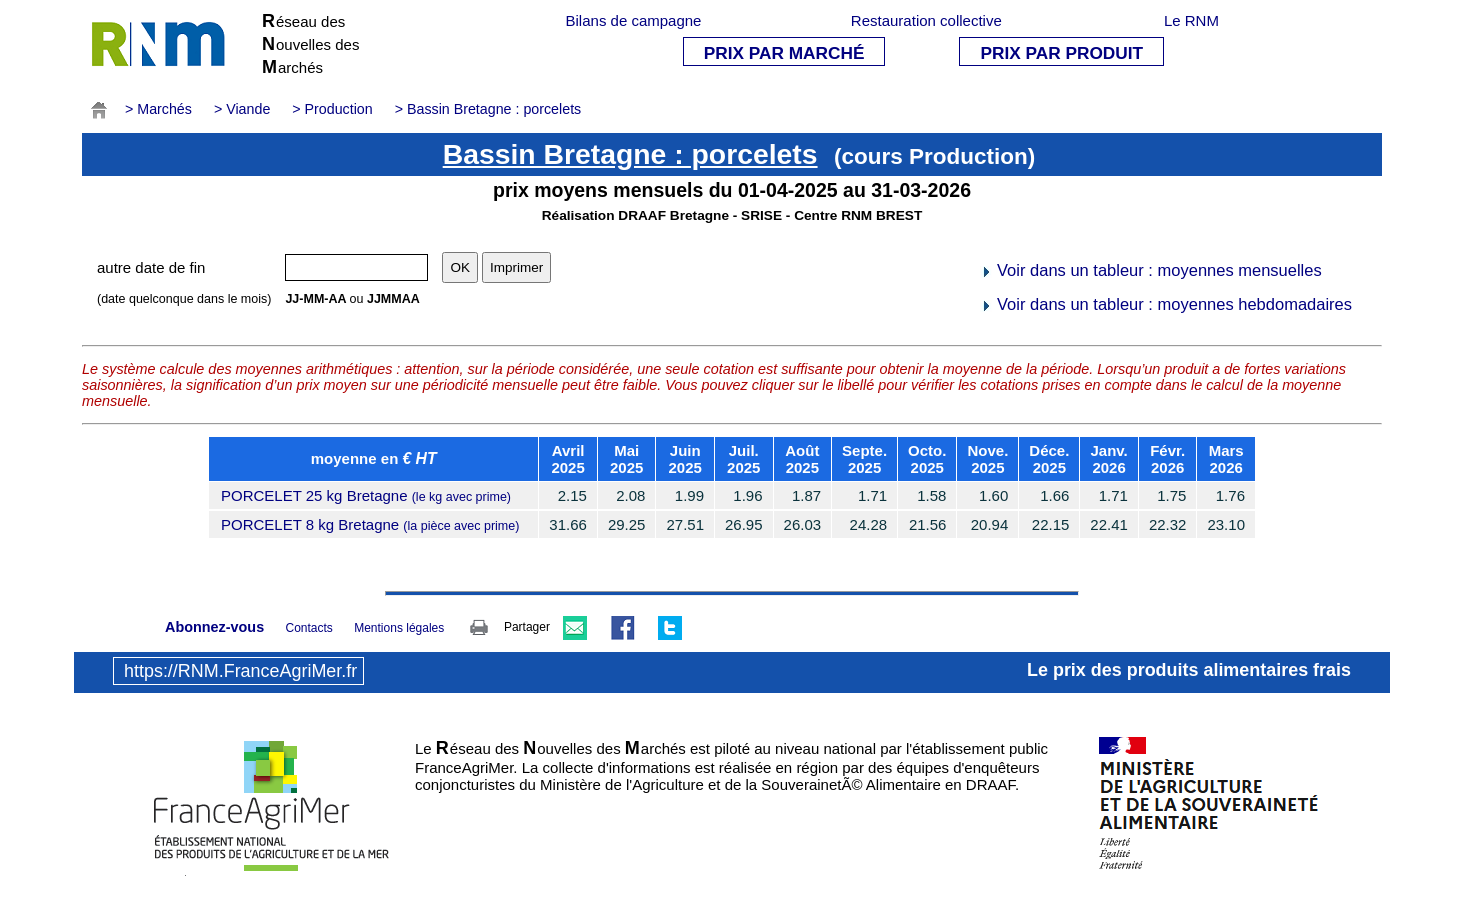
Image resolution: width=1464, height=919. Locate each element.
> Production (332, 109)
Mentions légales (399, 628)
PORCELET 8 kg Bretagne (370, 524)
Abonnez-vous (214, 627)
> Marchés (158, 109)
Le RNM (1191, 20)
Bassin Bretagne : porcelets (630, 154)
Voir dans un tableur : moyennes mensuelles (1150, 270)
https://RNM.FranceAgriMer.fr (240, 671)
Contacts (308, 628)
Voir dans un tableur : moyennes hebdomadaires (1166, 304)
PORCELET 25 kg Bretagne (366, 495)
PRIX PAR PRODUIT (1061, 53)
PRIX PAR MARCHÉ (784, 53)
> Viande (242, 109)
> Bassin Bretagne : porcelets (488, 109)
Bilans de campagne (634, 20)
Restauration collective (926, 20)
